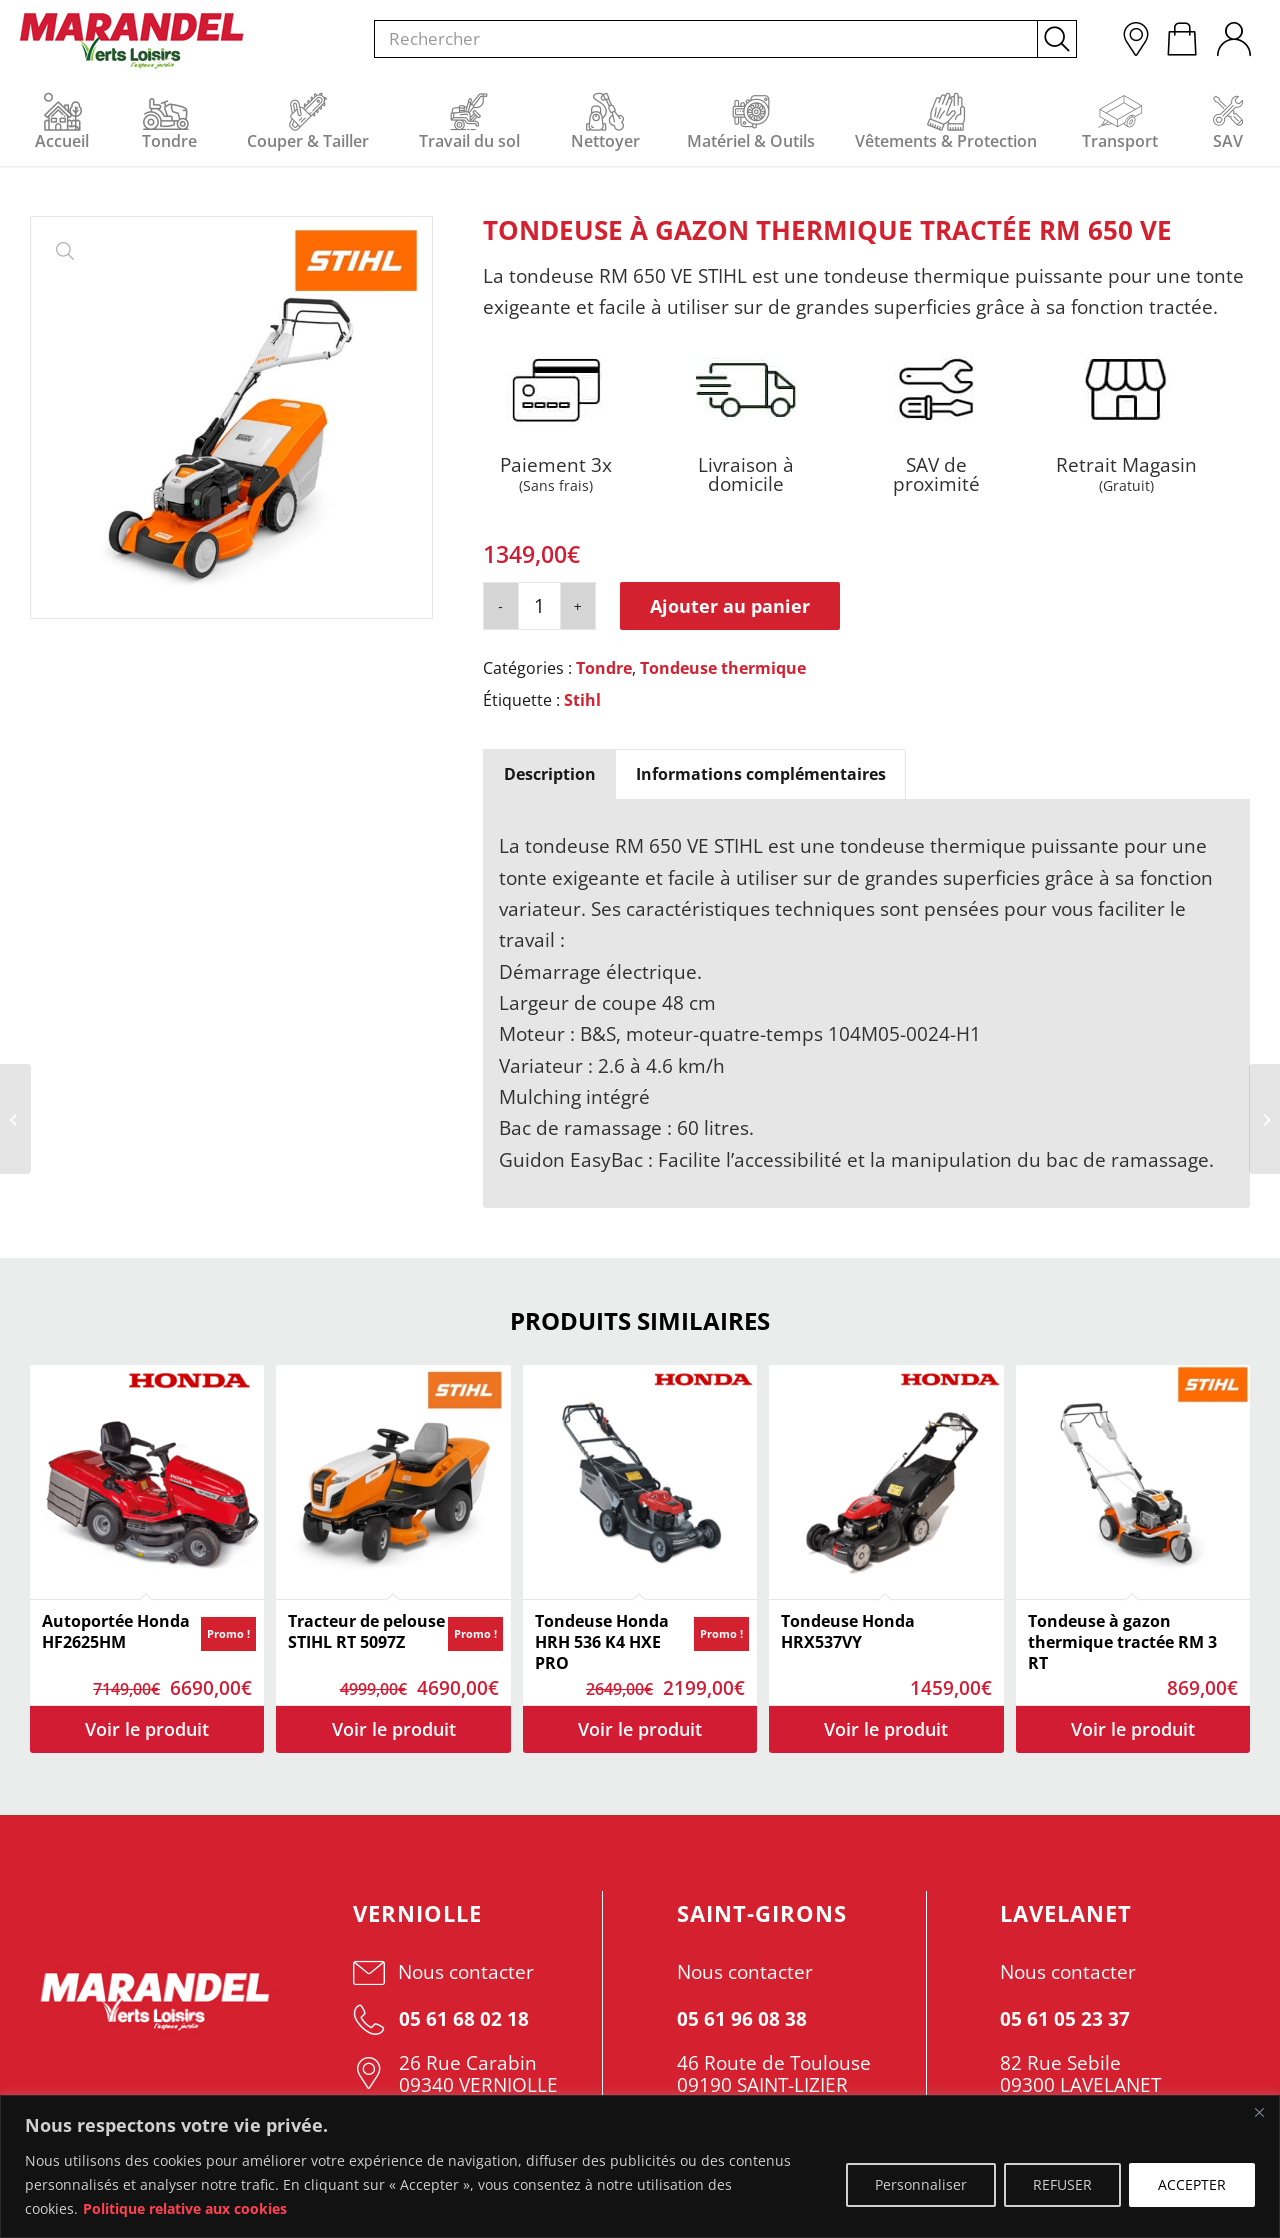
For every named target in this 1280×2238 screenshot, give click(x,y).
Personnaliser (921, 2184)
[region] (640, 2166)
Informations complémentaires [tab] (761, 774)
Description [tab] (550, 774)
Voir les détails (147, 1729)
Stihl (582, 700)
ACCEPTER (1192, 2184)
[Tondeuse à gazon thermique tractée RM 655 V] (1264, 1119)
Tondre (604, 668)
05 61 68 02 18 (441, 2019)
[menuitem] (1233, 34)
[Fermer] (1259, 2112)
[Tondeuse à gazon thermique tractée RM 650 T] (15, 1119)
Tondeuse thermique (723, 668)
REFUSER (1062, 2184)
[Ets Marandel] (132, 41)
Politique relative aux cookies (185, 2208)
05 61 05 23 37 (1065, 2019)
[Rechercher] (725, 39)
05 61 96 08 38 (742, 2019)
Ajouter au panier (730, 606)
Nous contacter (443, 1972)
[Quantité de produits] (539, 606)
